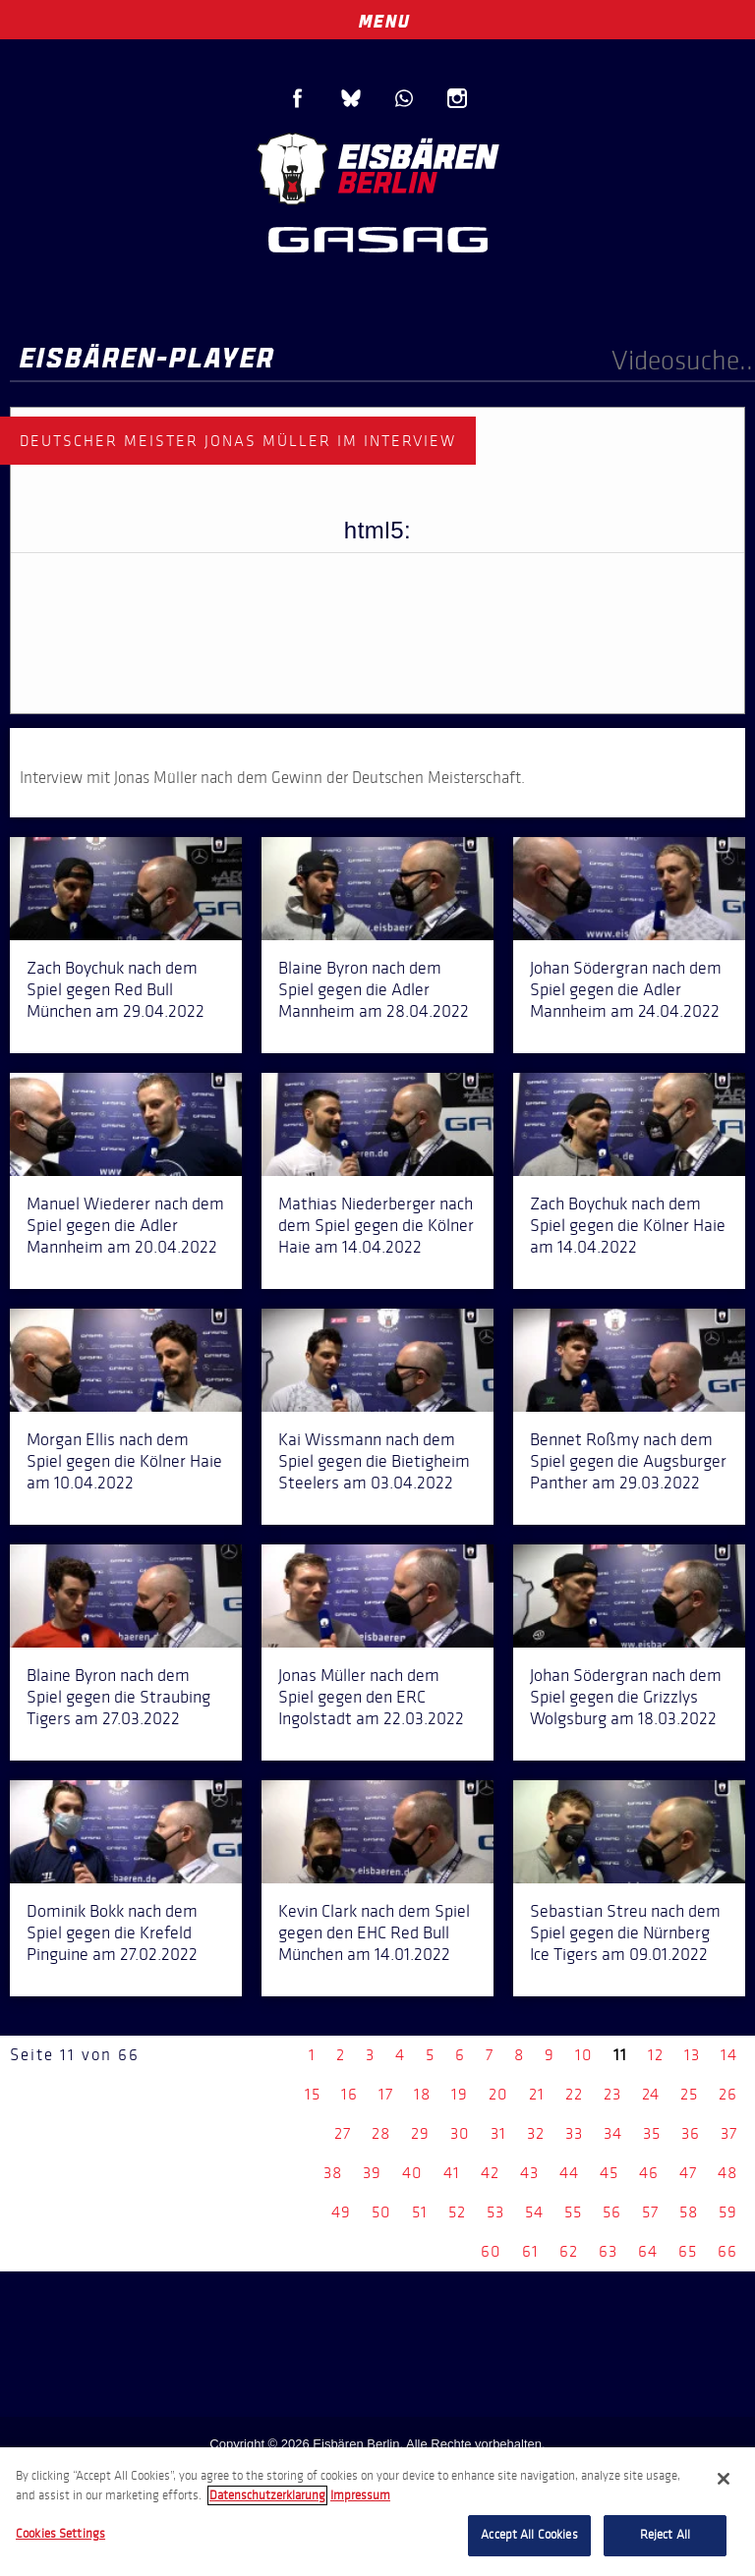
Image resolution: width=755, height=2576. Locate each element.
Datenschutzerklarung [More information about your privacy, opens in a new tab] (267, 2495)
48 (727, 2172)
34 (613, 2133)
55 (573, 2212)
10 (584, 2054)
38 (332, 2172)
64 (648, 2251)
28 (381, 2133)
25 (689, 2094)
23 (612, 2094)
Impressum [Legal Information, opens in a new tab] (360, 2495)
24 (651, 2094)
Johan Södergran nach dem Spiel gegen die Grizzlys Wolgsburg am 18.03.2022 (626, 1696)
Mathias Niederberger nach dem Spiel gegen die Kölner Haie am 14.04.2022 (376, 1225)
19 (459, 2094)
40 (412, 2172)
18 (422, 2094)
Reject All (665, 2535)
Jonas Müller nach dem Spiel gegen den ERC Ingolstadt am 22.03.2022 (371, 1696)
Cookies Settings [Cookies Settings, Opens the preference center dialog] (60, 2534)
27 (342, 2133)
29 (420, 2133)
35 (652, 2133)
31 (498, 2133)
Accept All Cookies (529, 2535)
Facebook (298, 98)
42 (490, 2172)
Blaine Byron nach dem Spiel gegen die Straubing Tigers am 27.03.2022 (118, 1696)
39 (372, 2172)
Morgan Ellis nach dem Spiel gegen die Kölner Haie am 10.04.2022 (124, 1460)
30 (460, 2133)
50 (381, 2212)
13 (692, 2054)
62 (568, 2251)
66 (727, 2251)
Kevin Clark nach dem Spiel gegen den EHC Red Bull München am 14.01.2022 (374, 1932)
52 (457, 2212)
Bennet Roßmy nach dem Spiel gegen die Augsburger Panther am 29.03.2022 (628, 1460)
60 (491, 2251)
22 (574, 2094)
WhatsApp (404, 98)
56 (612, 2212)
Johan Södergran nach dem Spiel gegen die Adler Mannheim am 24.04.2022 (626, 989)
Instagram (457, 98)
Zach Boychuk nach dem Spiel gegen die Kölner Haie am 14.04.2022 (628, 1225)
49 (341, 2212)
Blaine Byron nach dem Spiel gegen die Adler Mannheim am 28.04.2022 (373, 989)
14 (729, 2054)
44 (569, 2172)
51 (420, 2212)
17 (385, 2094)
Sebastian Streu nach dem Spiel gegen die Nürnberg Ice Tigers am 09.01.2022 (625, 1932)
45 (609, 2172)
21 (537, 2094)
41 (451, 2172)
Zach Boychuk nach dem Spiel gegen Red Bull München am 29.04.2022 (115, 989)
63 (608, 2251)
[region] (377, 2511)
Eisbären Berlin (377, 166)
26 (728, 2094)
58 (688, 2212)
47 (688, 2172)
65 (687, 2251)
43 (529, 2172)
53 (495, 2212)
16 (349, 2094)
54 (534, 2212)
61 (530, 2251)
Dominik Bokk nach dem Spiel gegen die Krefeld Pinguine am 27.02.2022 (112, 1932)
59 (728, 2212)
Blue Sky (351, 98)
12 (656, 2054)
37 (729, 2133)
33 (574, 2133)
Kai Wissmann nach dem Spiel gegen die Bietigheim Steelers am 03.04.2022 (374, 1460)
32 (536, 2133)
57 (650, 2212)
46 (649, 2172)
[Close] (723, 2478)
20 (498, 2094)
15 (312, 2094)
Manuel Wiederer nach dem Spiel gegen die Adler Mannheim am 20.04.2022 (125, 1225)
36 (690, 2133)
